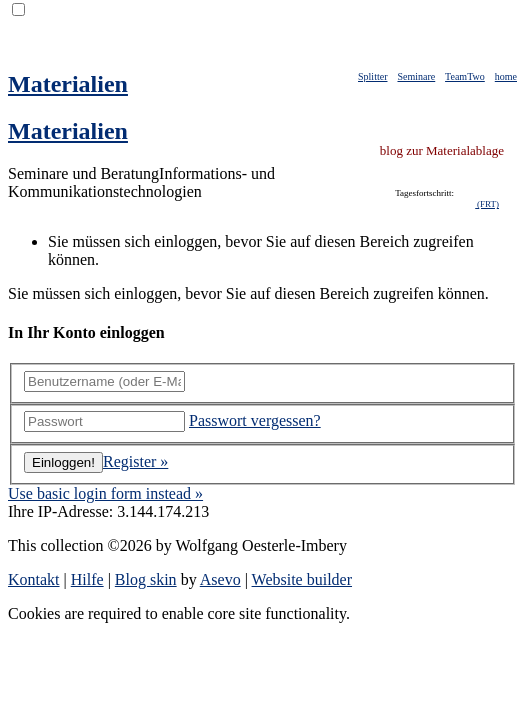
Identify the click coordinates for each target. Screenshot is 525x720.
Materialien (68, 84)
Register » (135, 461)
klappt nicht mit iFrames (439, 204)
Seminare (416, 76)
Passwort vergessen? (255, 420)
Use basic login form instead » (105, 493)
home (506, 76)
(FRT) (487, 204)
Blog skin (146, 579)
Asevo (220, 579)
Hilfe (87, 579)
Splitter (372, 76)
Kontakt (34, 579)
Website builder (302, 579)
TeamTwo (465, 76)
